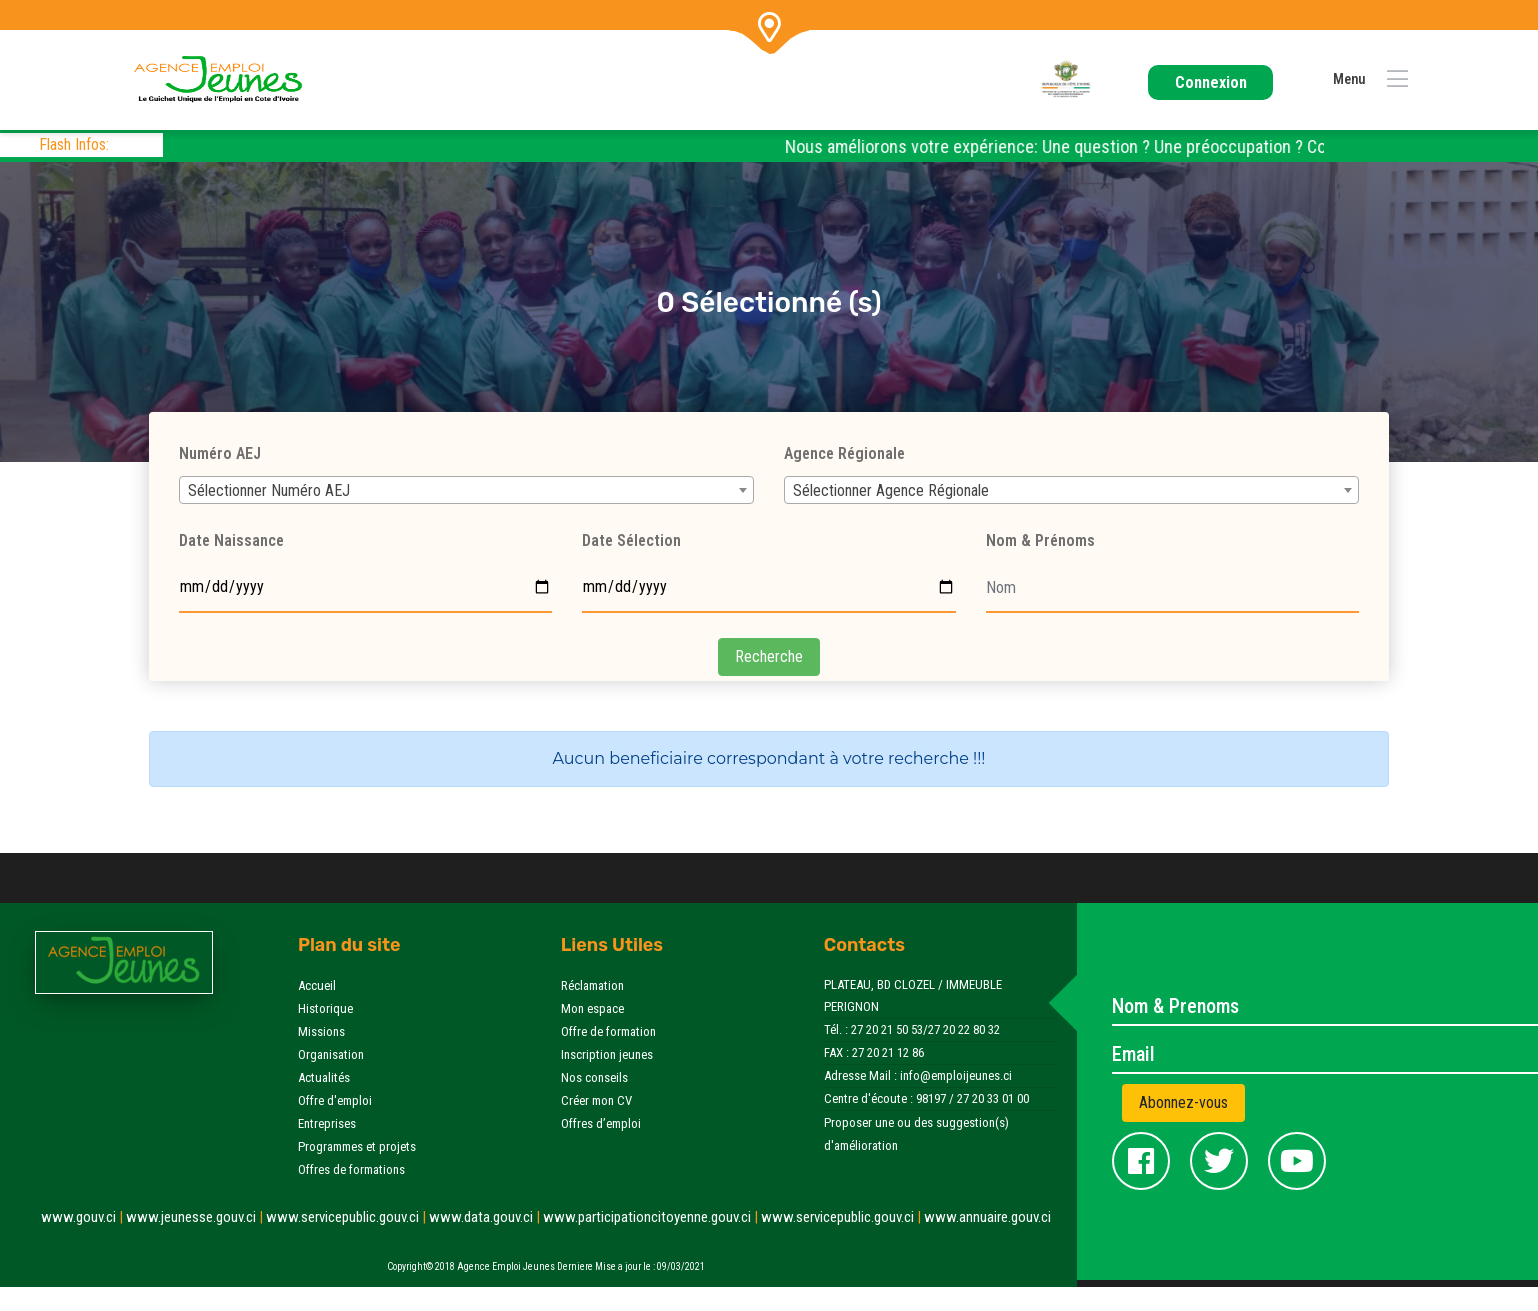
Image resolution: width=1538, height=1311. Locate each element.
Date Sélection (631, 540)
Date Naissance (231, 540)
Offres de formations (351, 1169)
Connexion (1211, 82)
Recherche (769, 656)
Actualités (324, 1077)
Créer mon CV (596, 1100)
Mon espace (592, 1008)
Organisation (331, 1054)
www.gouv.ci (83, 1217)
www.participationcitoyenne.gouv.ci (652, 1217)
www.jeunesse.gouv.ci (196, 1217)
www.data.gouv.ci (486, 1217)
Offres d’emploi (601, 1123)
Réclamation (592, 985)
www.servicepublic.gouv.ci (347, 1217)
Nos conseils (594, 1077)
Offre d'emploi (335, 1100)
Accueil (317, 985)
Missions (321, 1031)
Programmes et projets (357, 1146)
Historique (325, 1008)
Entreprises (327, 1123)
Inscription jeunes (607, 1054)
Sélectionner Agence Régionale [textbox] (891, 490)
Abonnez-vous (1183, 1102)
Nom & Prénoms (1040, 540)
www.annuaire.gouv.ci (987, 1217)
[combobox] (466, 490)
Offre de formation (608, 1031)
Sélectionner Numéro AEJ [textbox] (269, 490)
